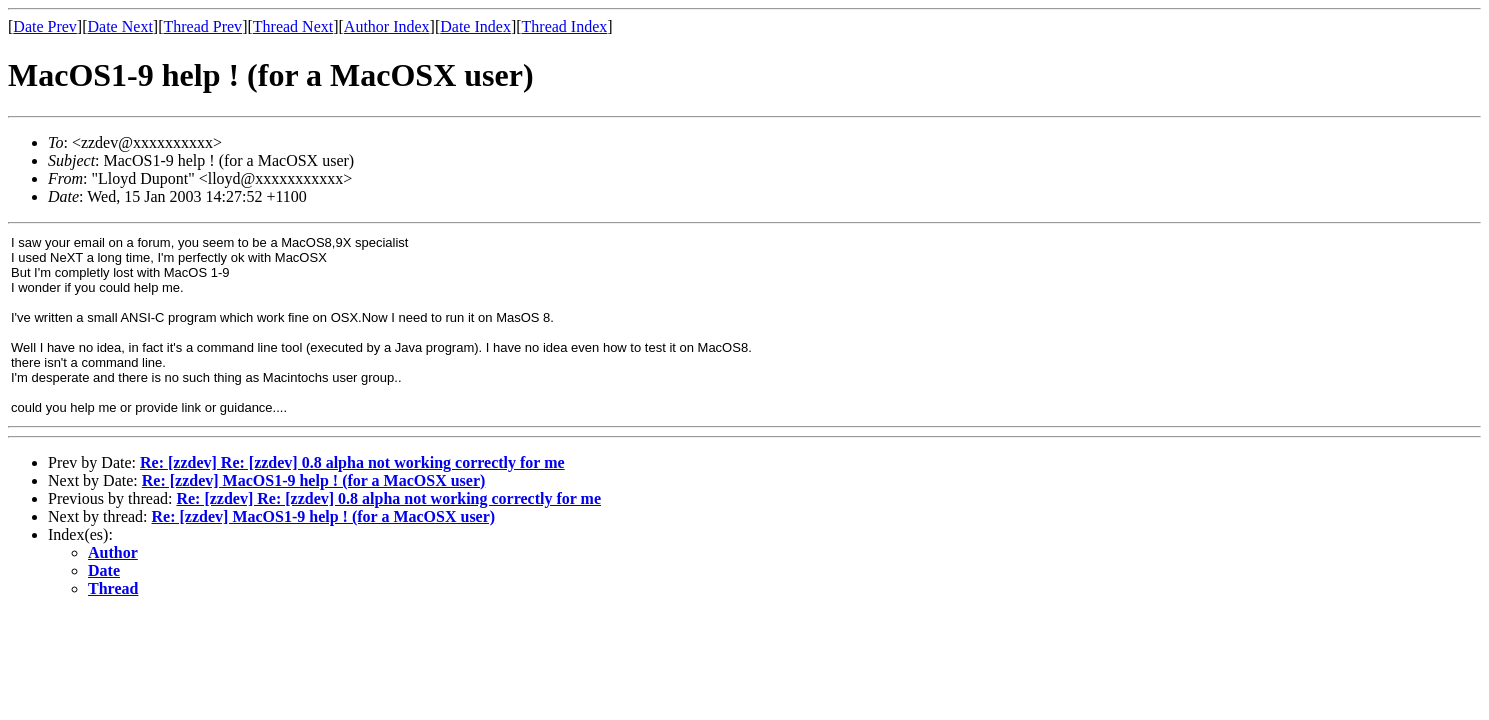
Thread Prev (202, 26)
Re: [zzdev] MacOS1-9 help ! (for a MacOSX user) (314, 480)
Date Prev (45, 26)
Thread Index (565, 26)
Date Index (475, 26)
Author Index (387, 26)
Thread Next (293, 26)
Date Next (120, 26)
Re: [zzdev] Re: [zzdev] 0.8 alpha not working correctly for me (352, 462)
